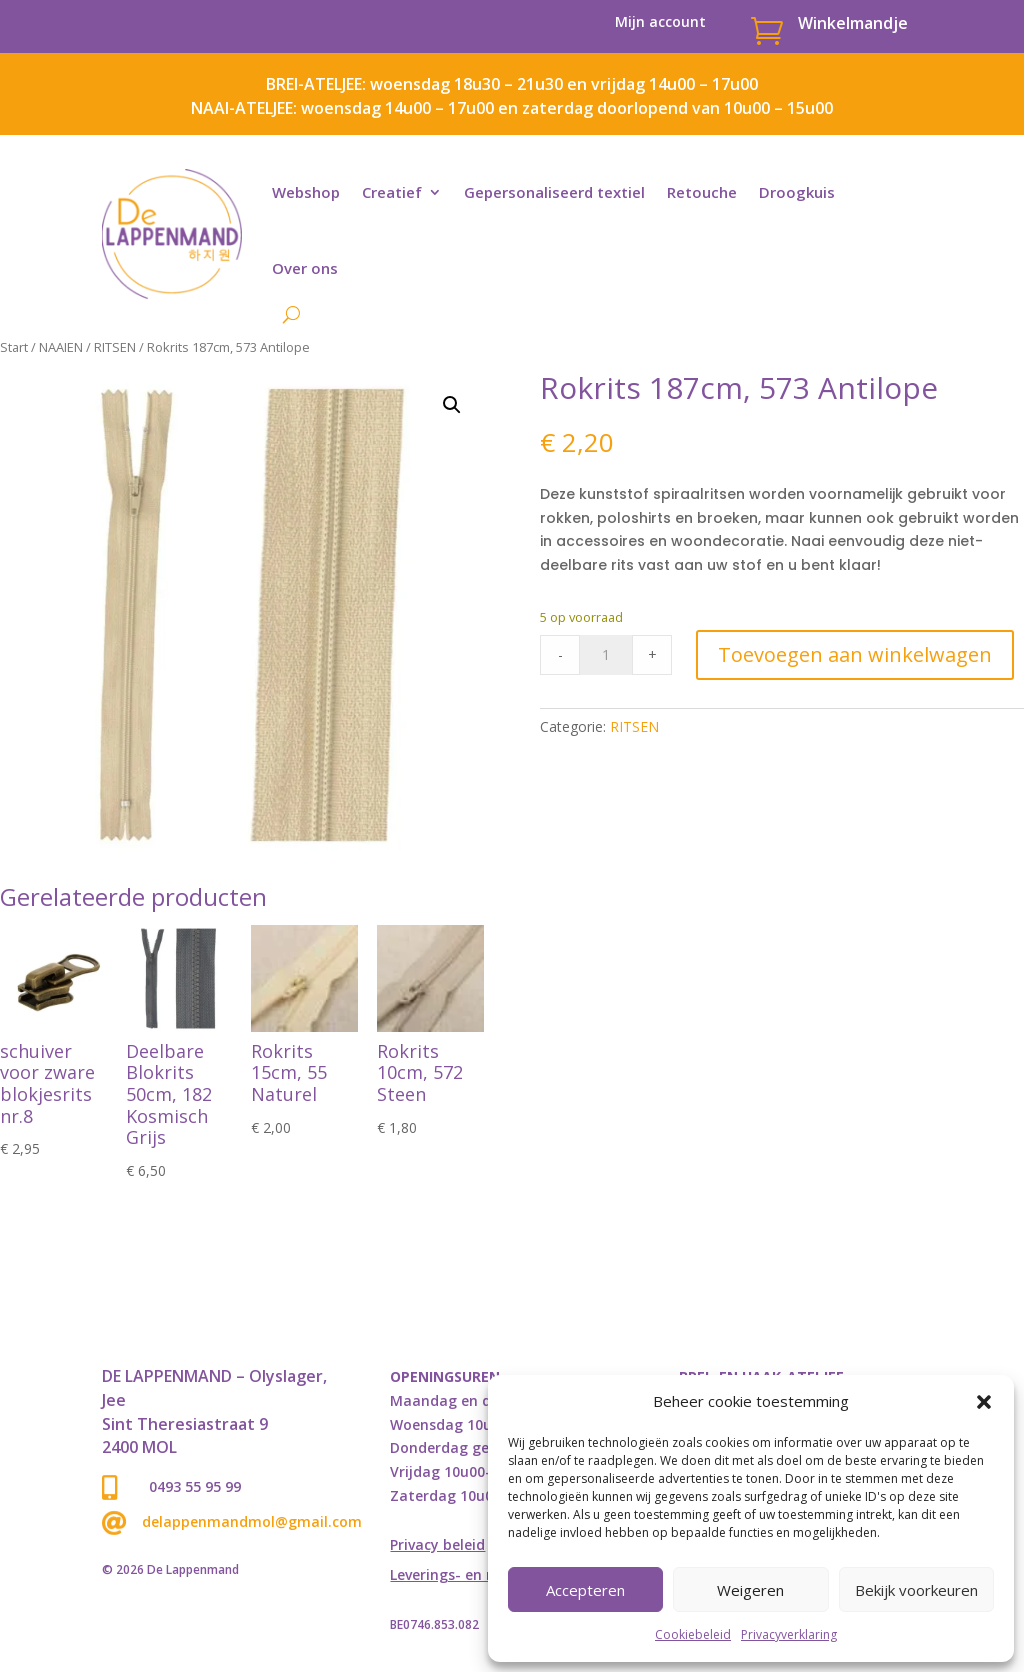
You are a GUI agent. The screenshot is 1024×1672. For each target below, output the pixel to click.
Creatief (392, 192)
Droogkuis (797, 192)
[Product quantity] (606, 655)
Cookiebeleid (693, 1634)
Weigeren (750, 1590)
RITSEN (115, 347)
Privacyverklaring (789, 1634)
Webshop (306, 192)
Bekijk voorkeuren (916, 1590)
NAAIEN (61, 347)
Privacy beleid (437, 1546)
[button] (984, 1402)
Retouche (702, 192)
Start (14, 347)
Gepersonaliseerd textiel (554, 192)
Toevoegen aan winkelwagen (855, 654)
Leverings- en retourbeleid (481, 1576)
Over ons (305, 268)
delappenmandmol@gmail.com (252, 1521)
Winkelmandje (853, 23)
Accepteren (585, 1590)
